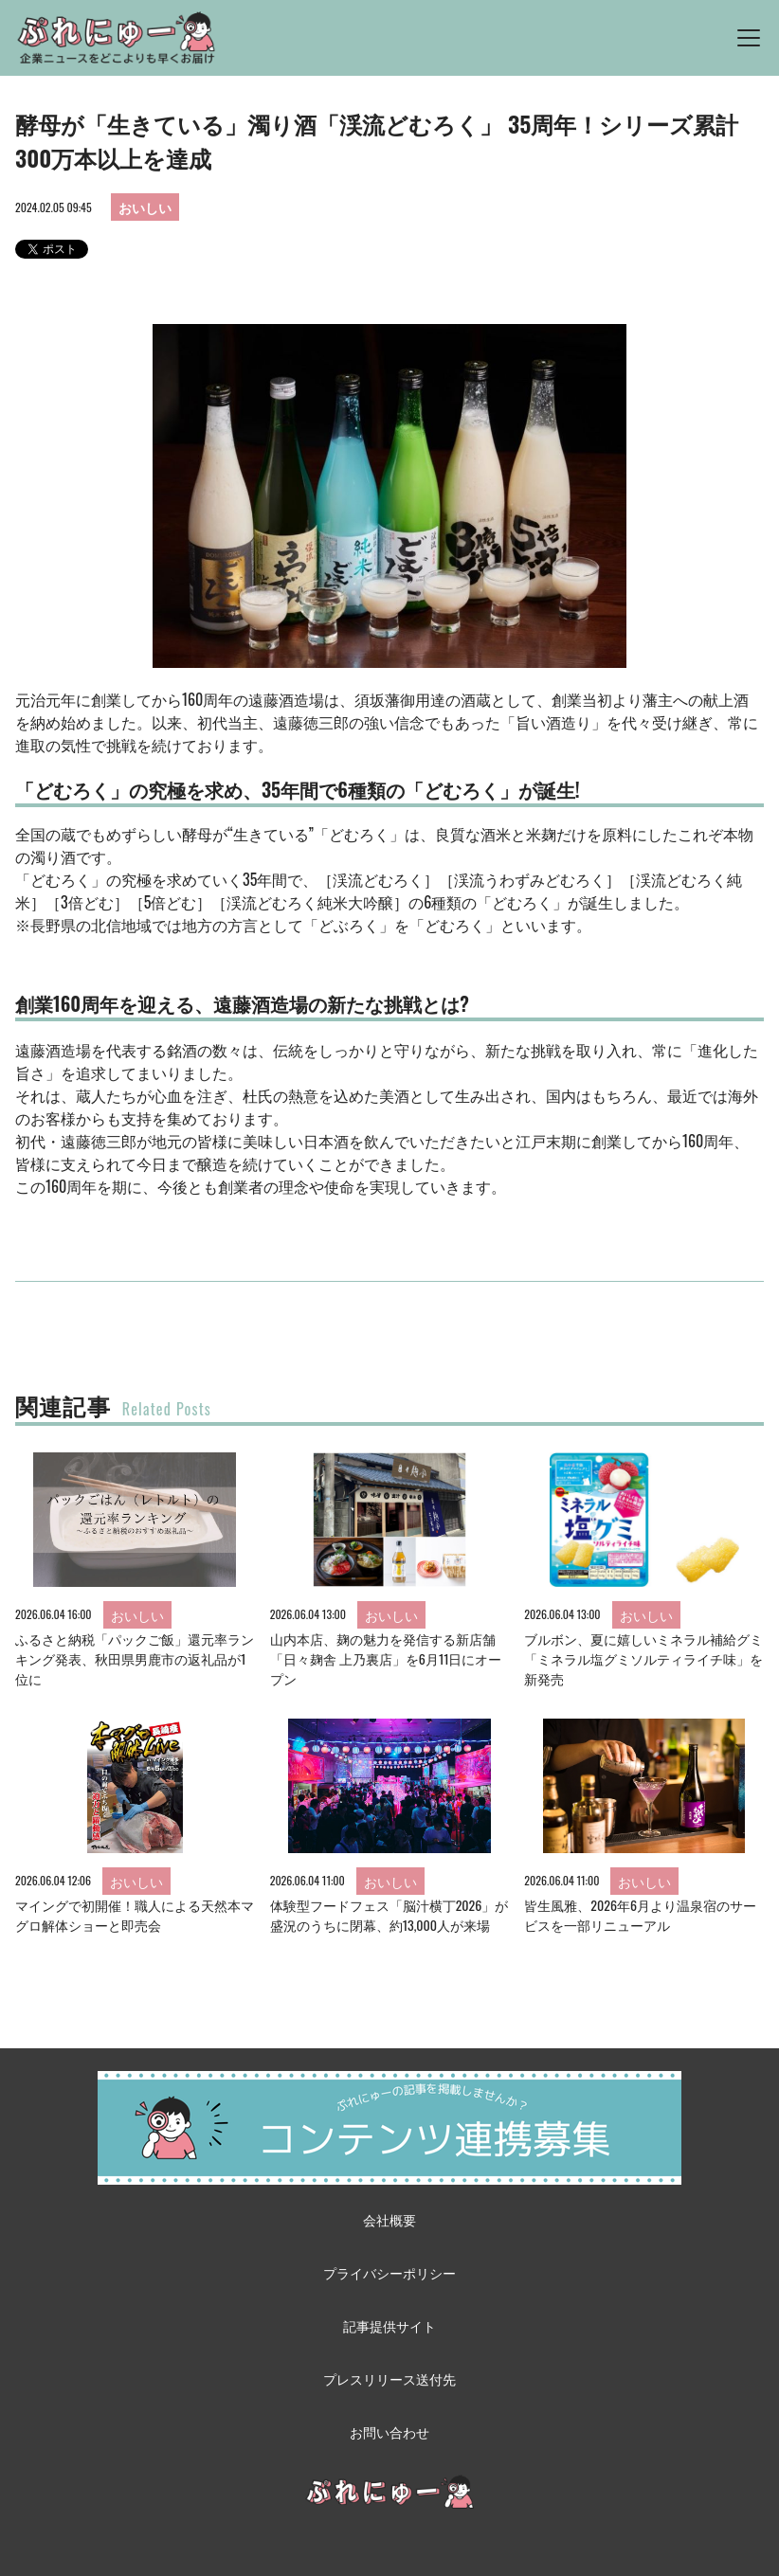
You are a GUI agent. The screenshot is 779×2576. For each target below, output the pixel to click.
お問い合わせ (389, 2431)
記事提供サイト (389, 2325)
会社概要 (389, 2219)
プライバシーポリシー (389, 2272)
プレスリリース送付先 (389, 2378)
